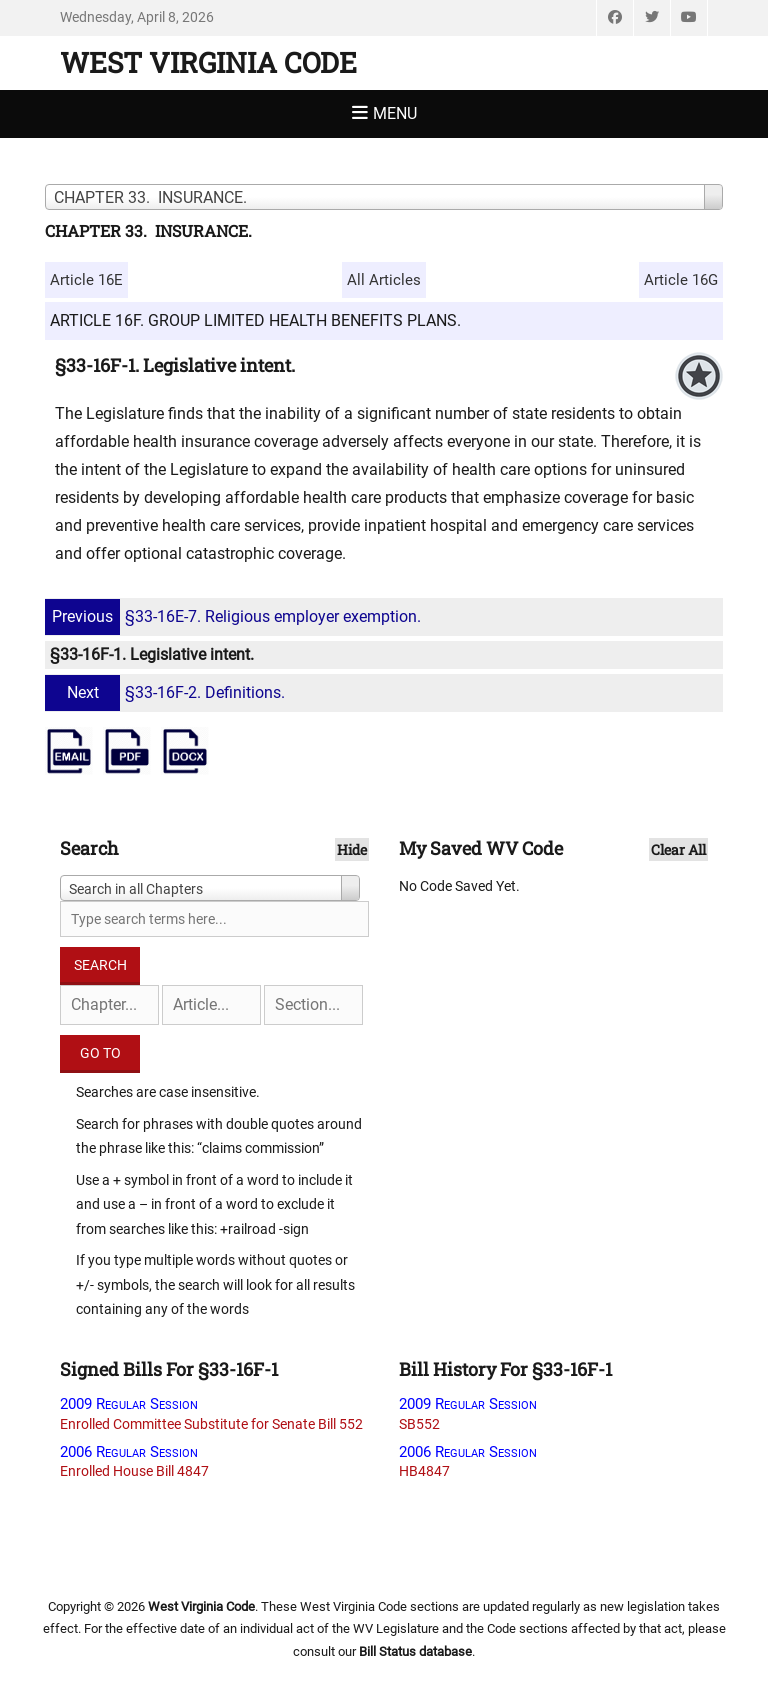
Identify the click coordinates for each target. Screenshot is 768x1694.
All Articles (384, 280)
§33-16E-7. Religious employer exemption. (235, 616)
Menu (395, 113)
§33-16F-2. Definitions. (167, 692)
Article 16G (681, 280)
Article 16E (86, 280)
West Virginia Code (208, 62)
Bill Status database (415, 1651)
